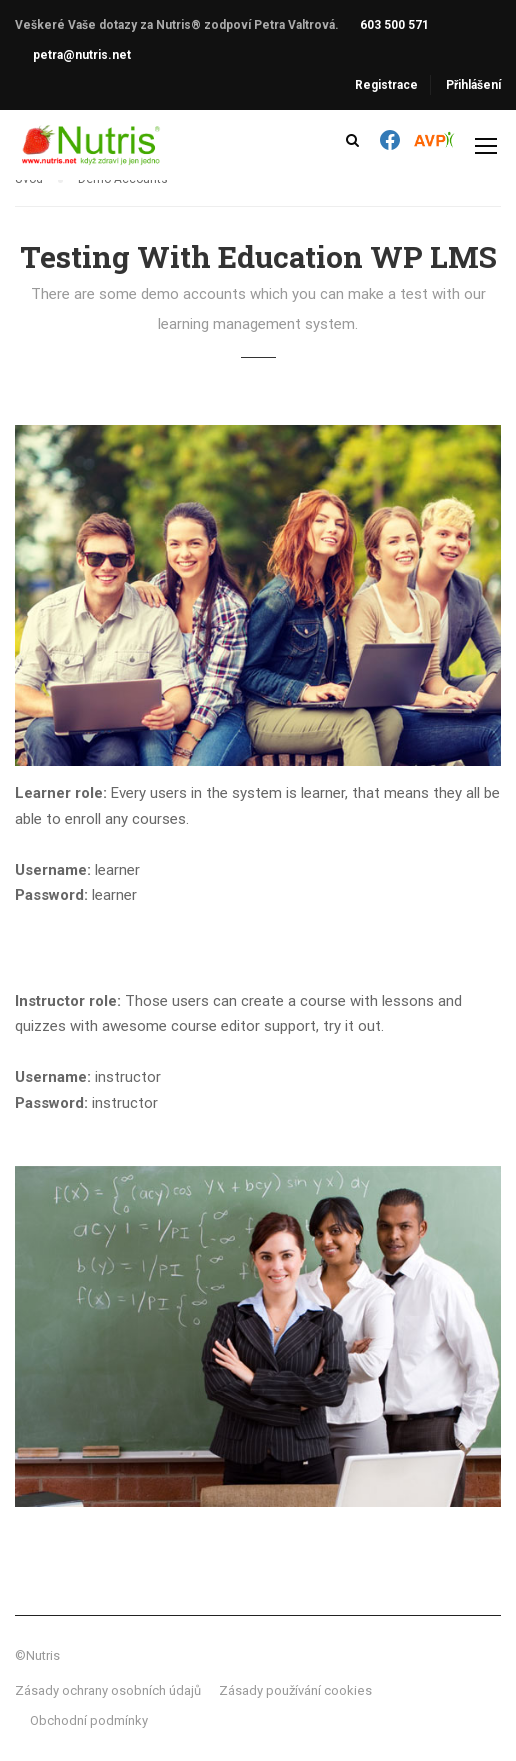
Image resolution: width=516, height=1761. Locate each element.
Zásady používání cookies (295, 1690)
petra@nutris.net (82, 55)
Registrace (386, 85)
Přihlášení (473, 85)
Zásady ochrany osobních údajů (108, 1690)
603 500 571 (394, 25)
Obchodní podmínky (89, 1720)
